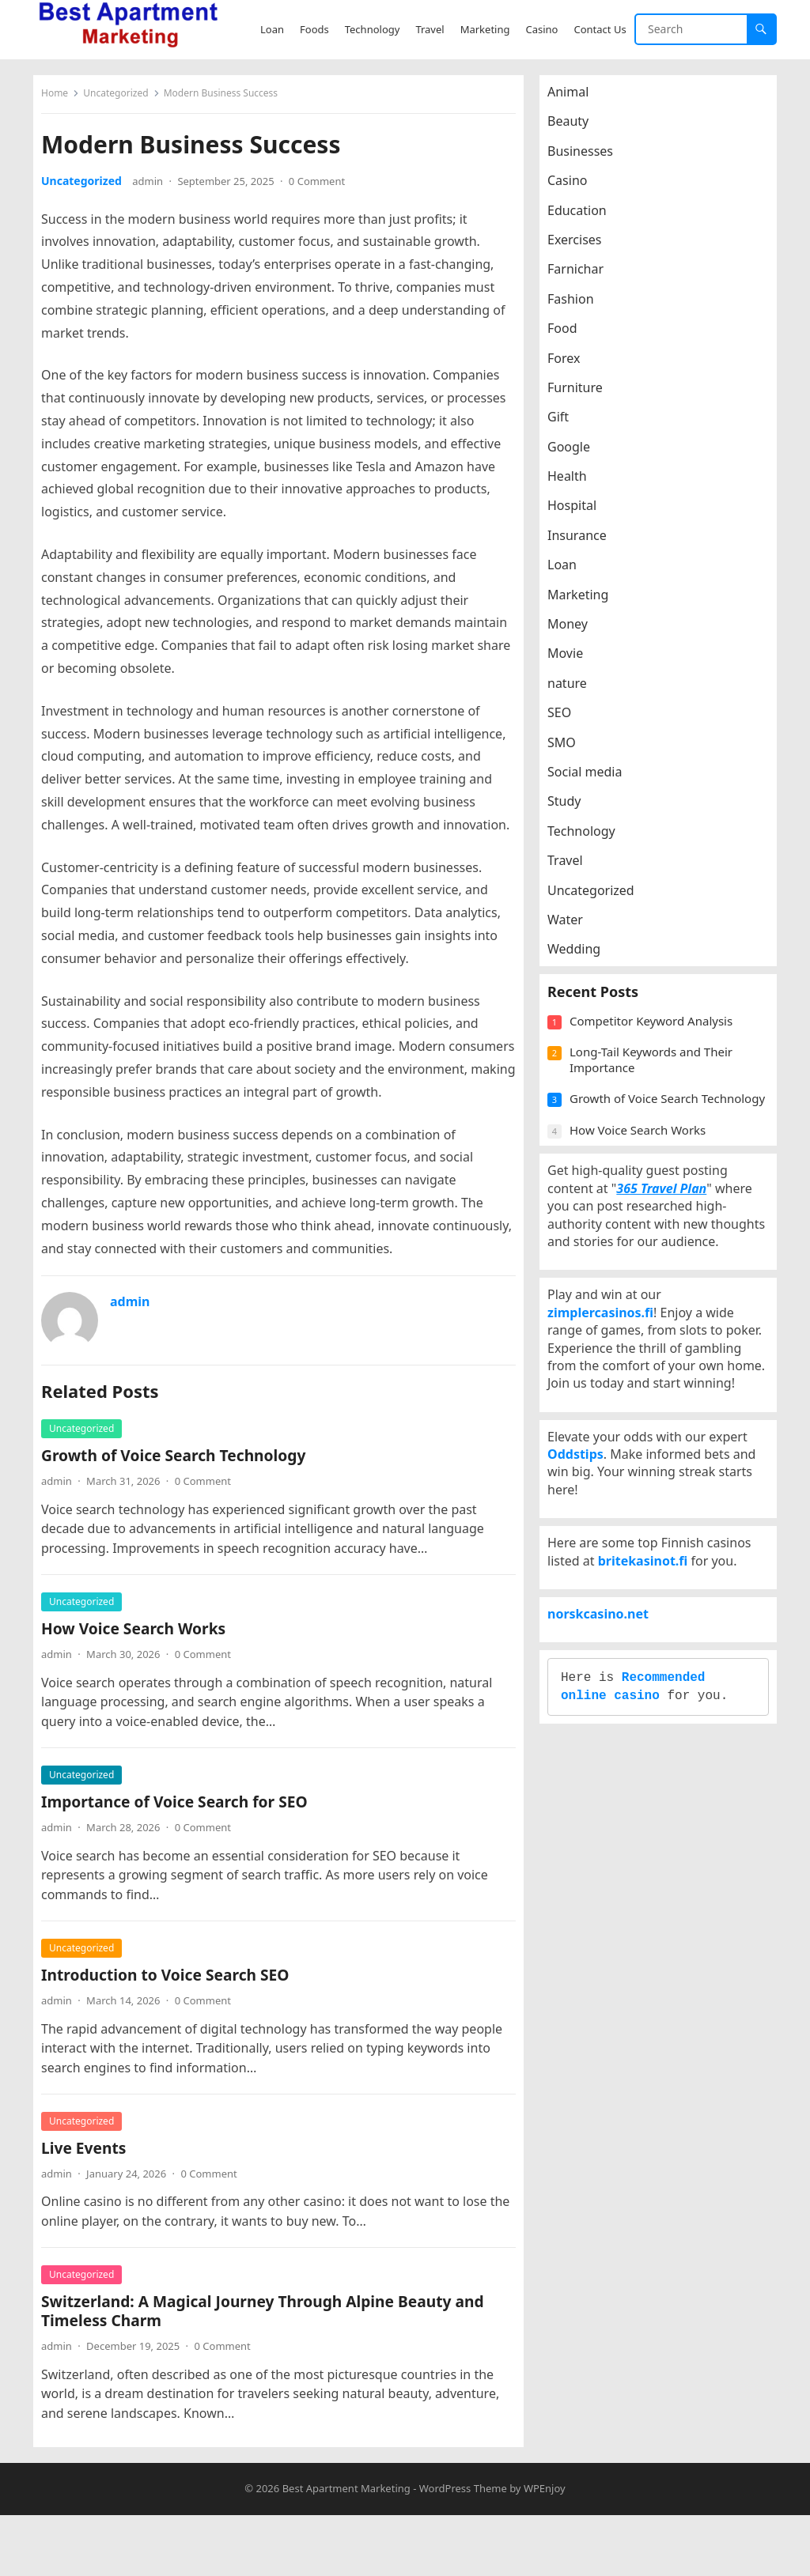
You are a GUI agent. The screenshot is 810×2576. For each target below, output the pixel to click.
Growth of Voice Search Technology (181, 1509)
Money (575, 631)
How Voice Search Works (141, 1682)
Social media (592, 779)
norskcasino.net (606, 1814)
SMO (569, 750)
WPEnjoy (545, 2550)
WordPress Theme (463, 2550)
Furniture (583, 395)
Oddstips (583, 1607)
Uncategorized (123, 101)
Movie (573, 661)
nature (575, 691)
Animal (575, 99)
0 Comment (325, 189)
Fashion (578, 306)
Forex (571, 366)
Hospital (579, 513)
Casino (575, 188)
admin (155, 189)
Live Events (91, 2201)
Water (573, 927)
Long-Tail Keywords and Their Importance (658, 1091)
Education (585, 218)
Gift (566, 424)
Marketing (585, 602)
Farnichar (583, 276)
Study (572, 809)
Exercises (582, 247)
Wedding (581, 956)
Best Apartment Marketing (346, 2550)
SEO (567, 720)
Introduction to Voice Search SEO (173, 2028)
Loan (570, 572)
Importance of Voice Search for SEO (182, 1855)
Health (575, 484)
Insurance (585, 543)
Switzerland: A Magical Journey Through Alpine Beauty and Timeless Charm (270, 2364)
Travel (573, 868)
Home (62, 101)
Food (570, 336)
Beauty (575, 129)
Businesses (588, 159)
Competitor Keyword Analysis (658, 1052)
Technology (589, 839)
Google (576, 454)
